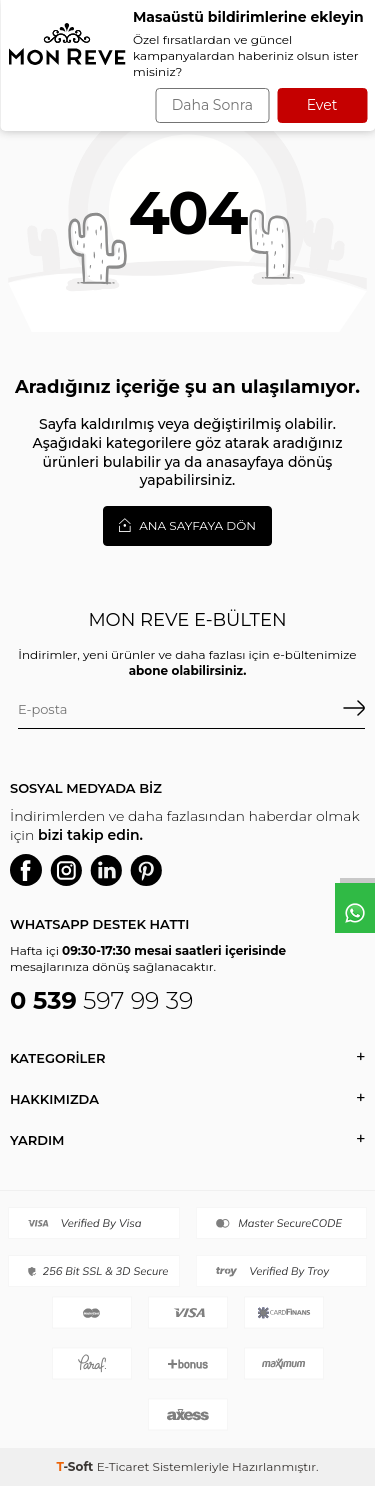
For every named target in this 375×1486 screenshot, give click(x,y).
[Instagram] (66, 870)
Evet (322, 105)
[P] (146, 870)
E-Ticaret (123, 1466)
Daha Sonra (212, 105)
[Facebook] (26, 870)
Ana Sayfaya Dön (187, 525)
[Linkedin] (106, 870)
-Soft (76, 1466)
